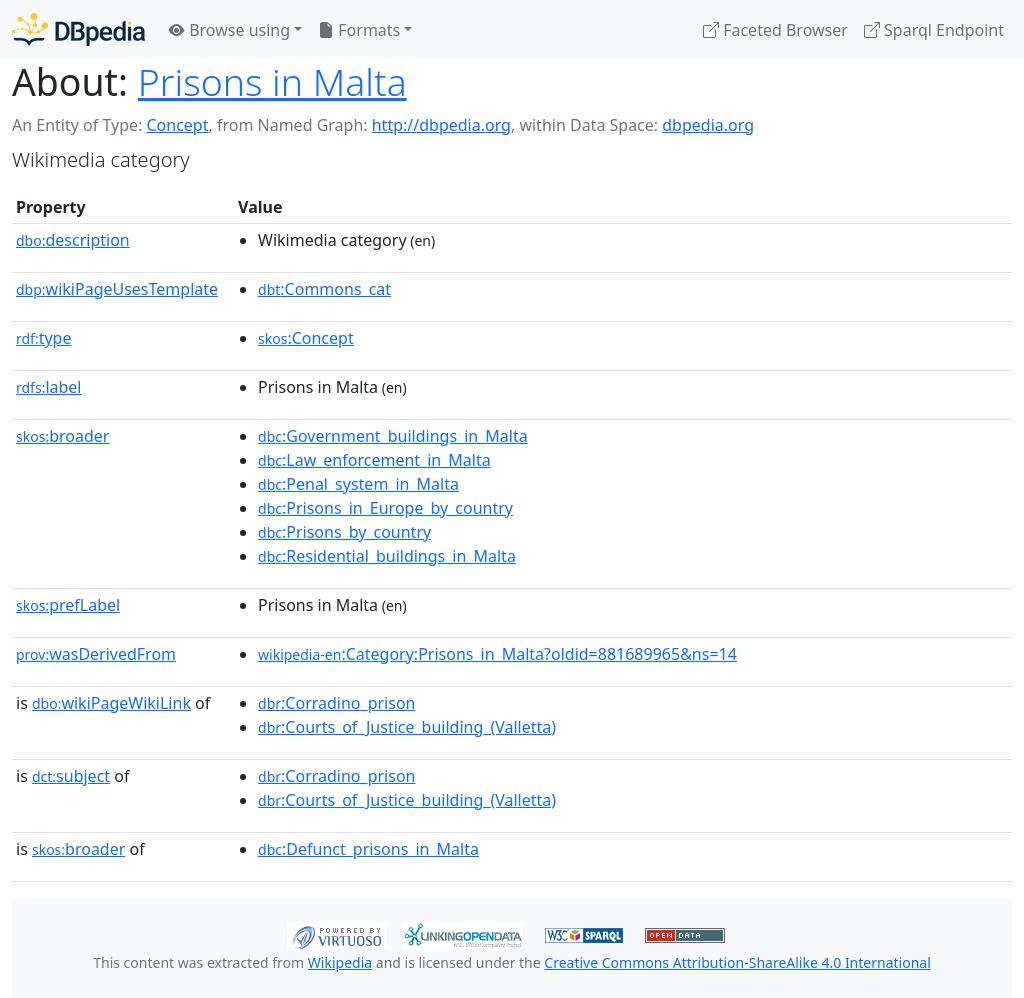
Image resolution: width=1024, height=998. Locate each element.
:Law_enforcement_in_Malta (374, 460)
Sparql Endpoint (934, 30)
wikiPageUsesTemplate (117, 289)
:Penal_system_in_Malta (358, 484)
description (73, 240)
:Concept (306, 338)
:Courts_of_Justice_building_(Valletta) (407, 727)
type (44, 338)
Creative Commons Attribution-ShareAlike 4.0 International (737, 962)
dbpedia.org (708, 125)
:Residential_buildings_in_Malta (387, 556)
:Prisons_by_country (344, 532)
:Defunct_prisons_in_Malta (368, 849)
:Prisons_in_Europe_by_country (385, 508)
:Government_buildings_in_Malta (393, 436)
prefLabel (68, 605)
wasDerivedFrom (96, 654)
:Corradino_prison (336, 703)
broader (62, 436)
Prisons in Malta (272, 81)
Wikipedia (340, 962)
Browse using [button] (229, 30)
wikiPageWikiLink (111, 703)
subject (71, 776)
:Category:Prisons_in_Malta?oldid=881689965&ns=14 (497, 654)
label (49, 387)
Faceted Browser (775, 30)
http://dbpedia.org (441, 125)
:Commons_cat (324, 289)
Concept (177, 125)
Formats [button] (359, 30)
